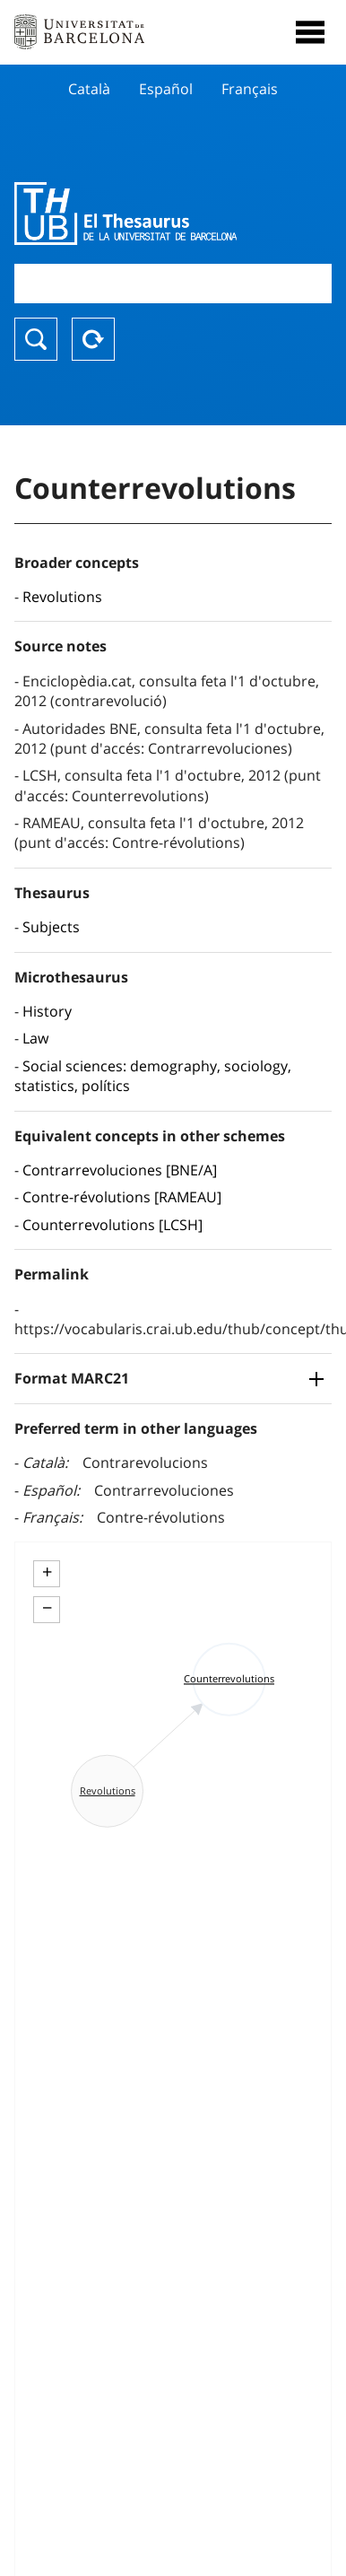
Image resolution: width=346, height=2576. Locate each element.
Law (35, 1038)
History (47, 1011)
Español (166, 89)
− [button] (47, 1608)
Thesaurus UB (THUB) (125, 213)
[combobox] (173, 283)
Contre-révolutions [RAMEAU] (121, 1197)
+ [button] (47, 1572)
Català (89, 89)
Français (249, 89)
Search (35, 339)
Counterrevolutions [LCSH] (112, 1225)
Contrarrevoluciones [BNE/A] (119, 1170)
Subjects (51, 927)
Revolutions (62, 597)
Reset (93, 339)
